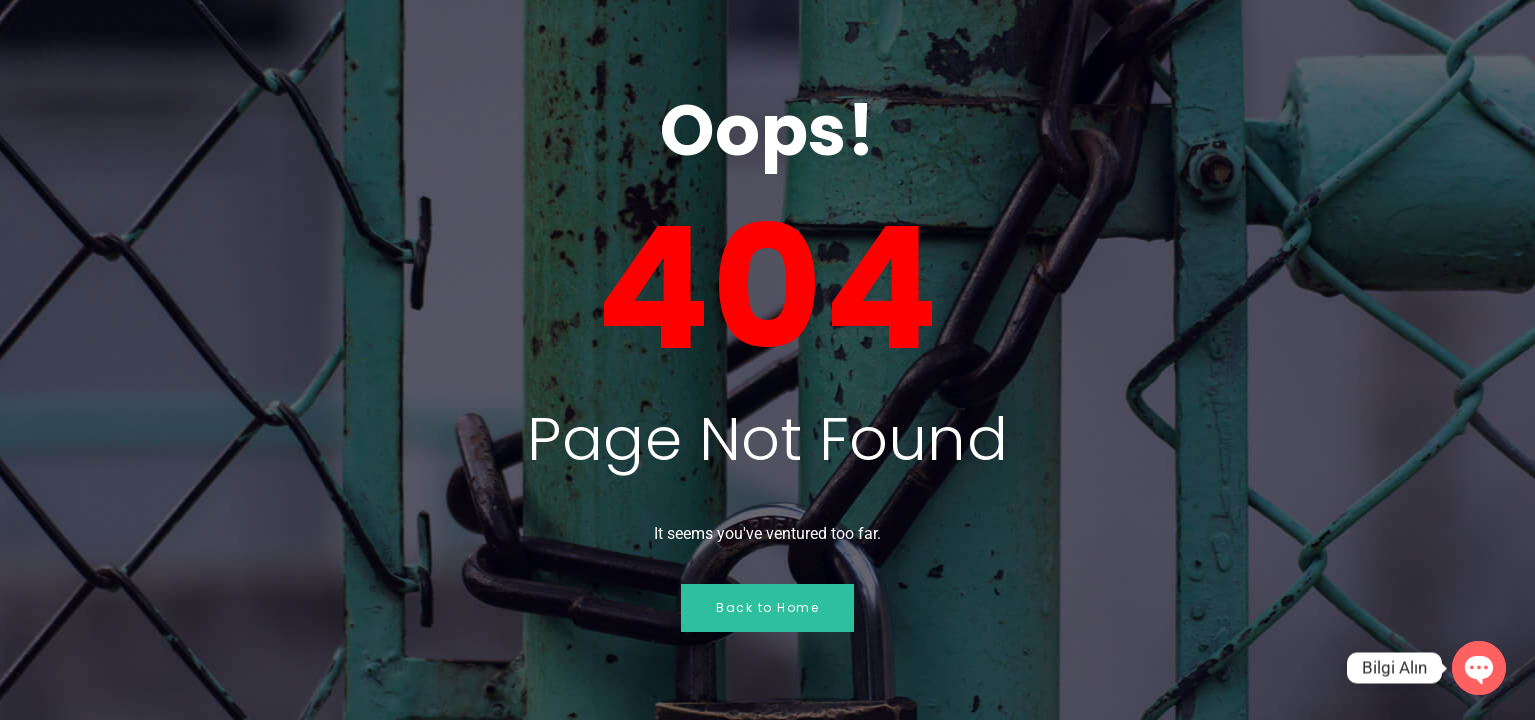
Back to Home (767, 607)
